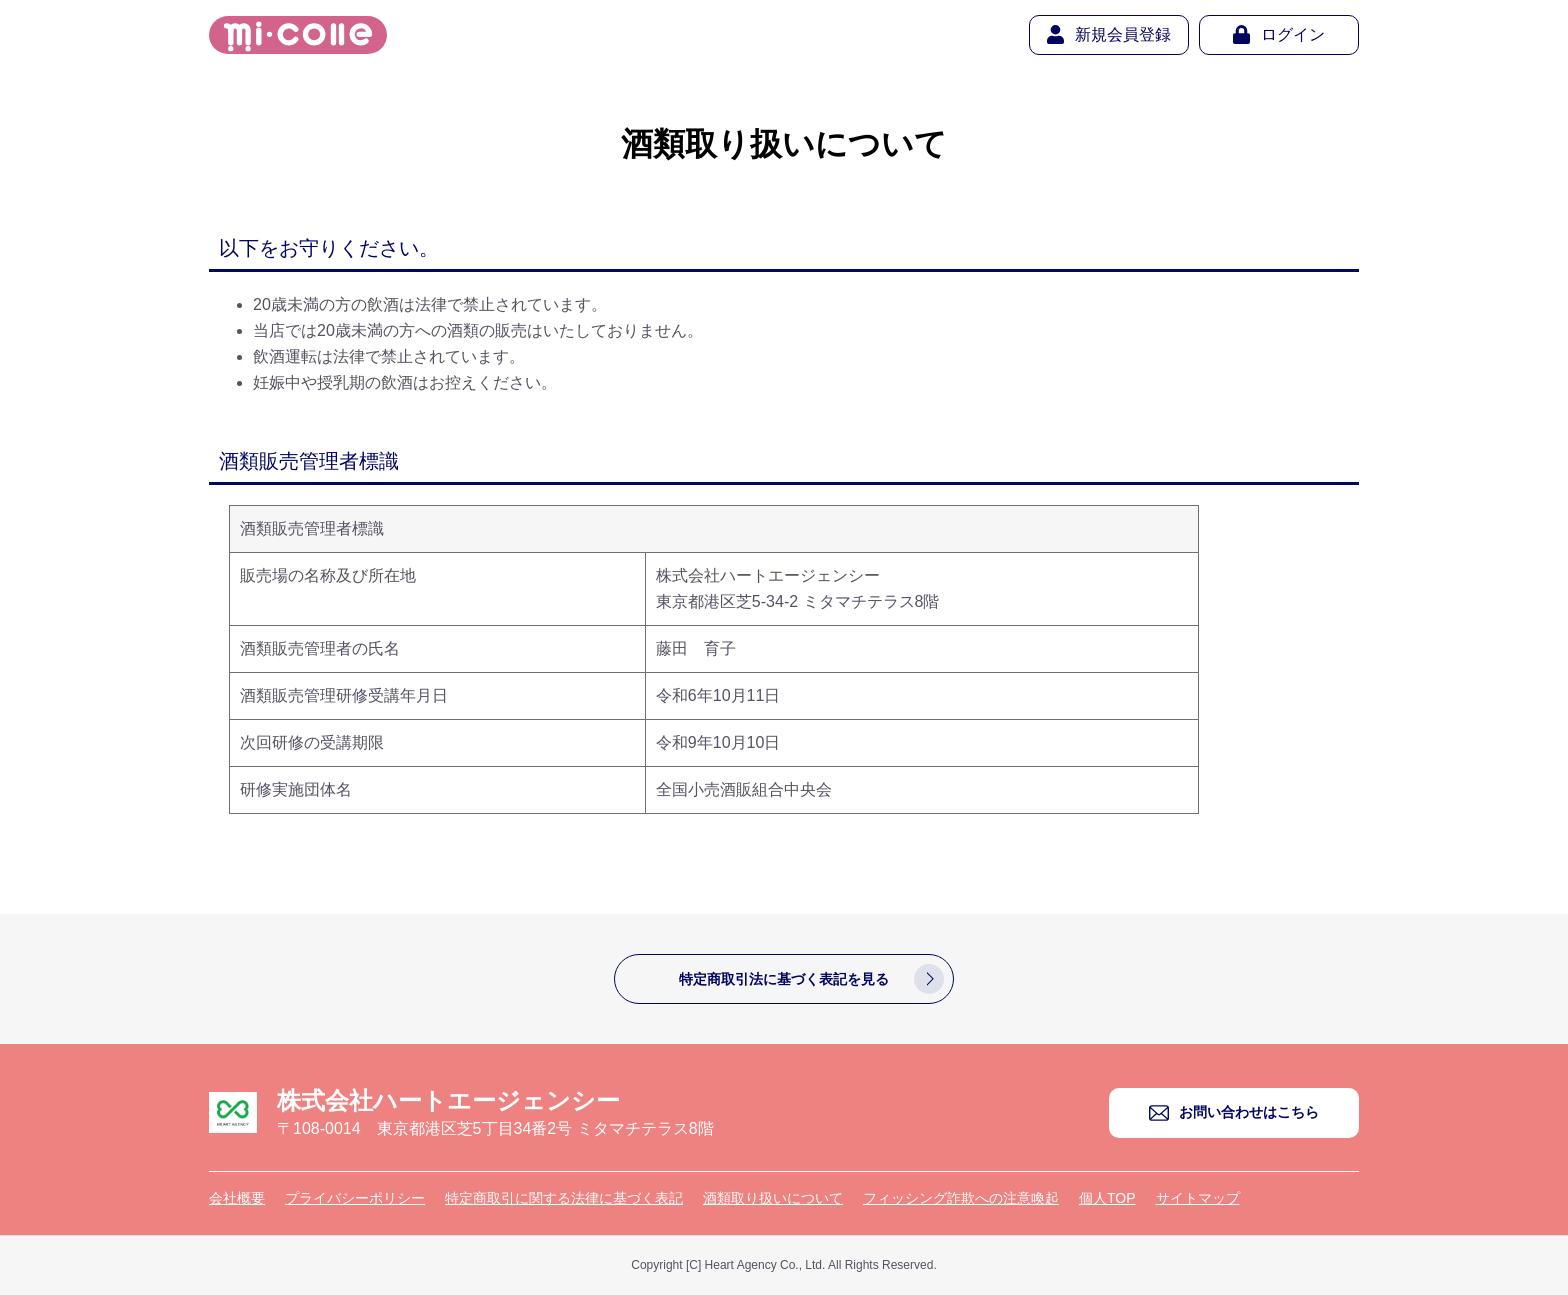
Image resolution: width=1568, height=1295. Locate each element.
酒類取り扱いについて (773, 1198)
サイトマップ (1198, 1198)
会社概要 (237, 1198)
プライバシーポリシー (355, 1198)
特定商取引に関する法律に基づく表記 (564, 1198)
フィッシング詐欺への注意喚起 (961, 1198)
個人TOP (1107, 1198)
